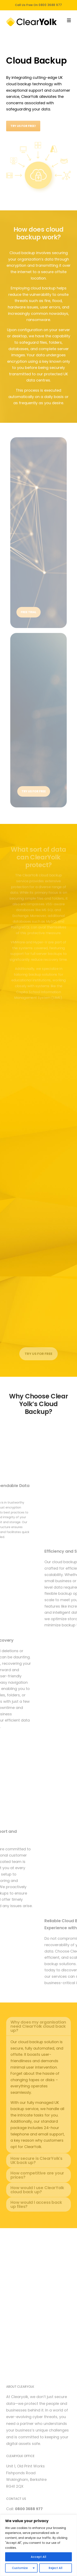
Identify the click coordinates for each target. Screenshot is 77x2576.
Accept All (38, 2557)
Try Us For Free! (23, 126)
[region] (38, 2545)
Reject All (55, 2568)
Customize (20, 2568)
